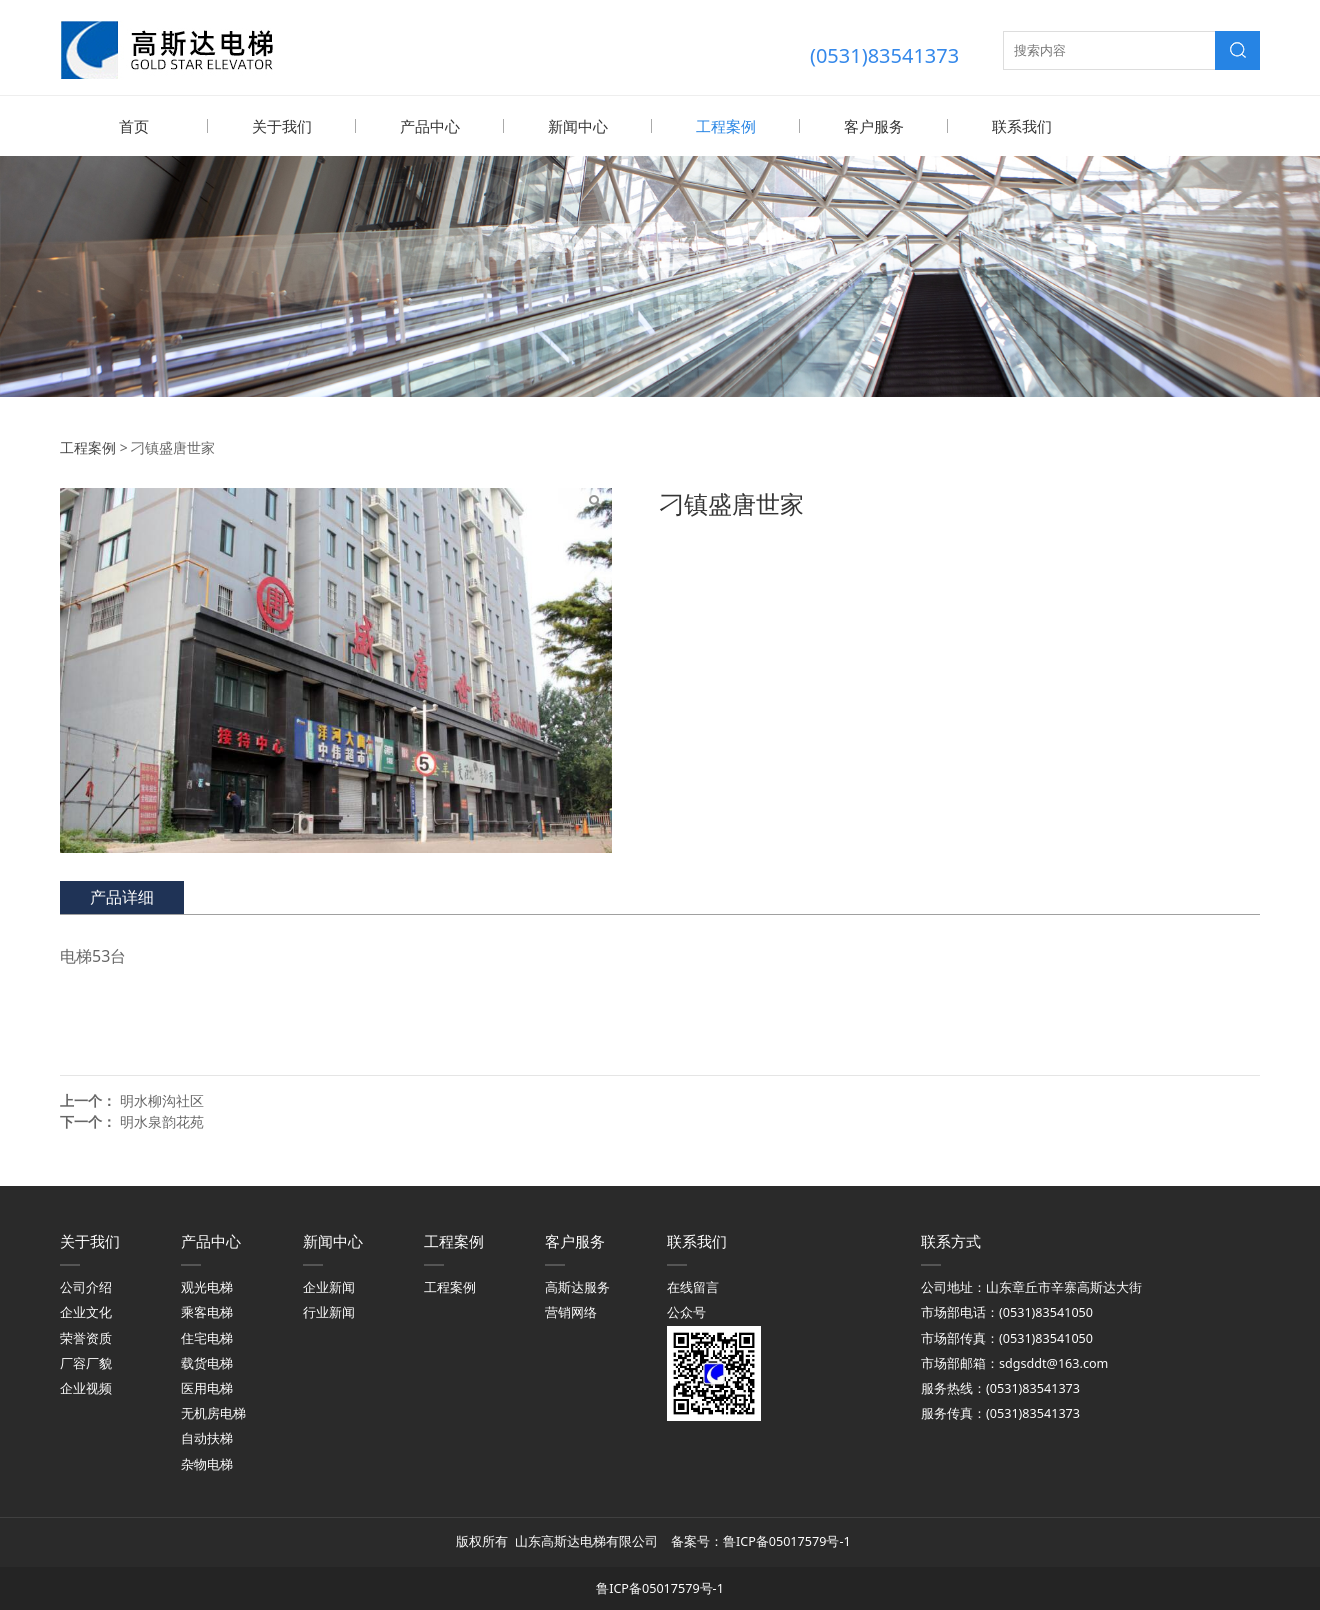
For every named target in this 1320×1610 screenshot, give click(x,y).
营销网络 (571, 1311)
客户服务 (874, 126)
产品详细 (122, 896)
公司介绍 (86, 1286)
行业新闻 (329, 1311)
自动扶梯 (207, 1437)
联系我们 (1022, 126)
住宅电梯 (207, 1337)
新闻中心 (578, 126)
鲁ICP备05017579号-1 (788, 1540)
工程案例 (726, 126)
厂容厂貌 (86, 1362)
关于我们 (282, 126)
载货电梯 (207, 1362)
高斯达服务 (577, 1286)
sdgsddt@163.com (1053, 1362)
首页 (134, 126)
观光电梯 (207, 1286)
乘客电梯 (207, 1311)
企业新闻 (329, 1286)
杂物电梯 (207, 1463)
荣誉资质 (86, 1337)
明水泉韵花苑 (162, 1120)
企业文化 (86, 1311)
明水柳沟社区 (162, 1099)
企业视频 (86, 1387)
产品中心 (430, 126)
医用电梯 (207, 1387)
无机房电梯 (213, 1412)
